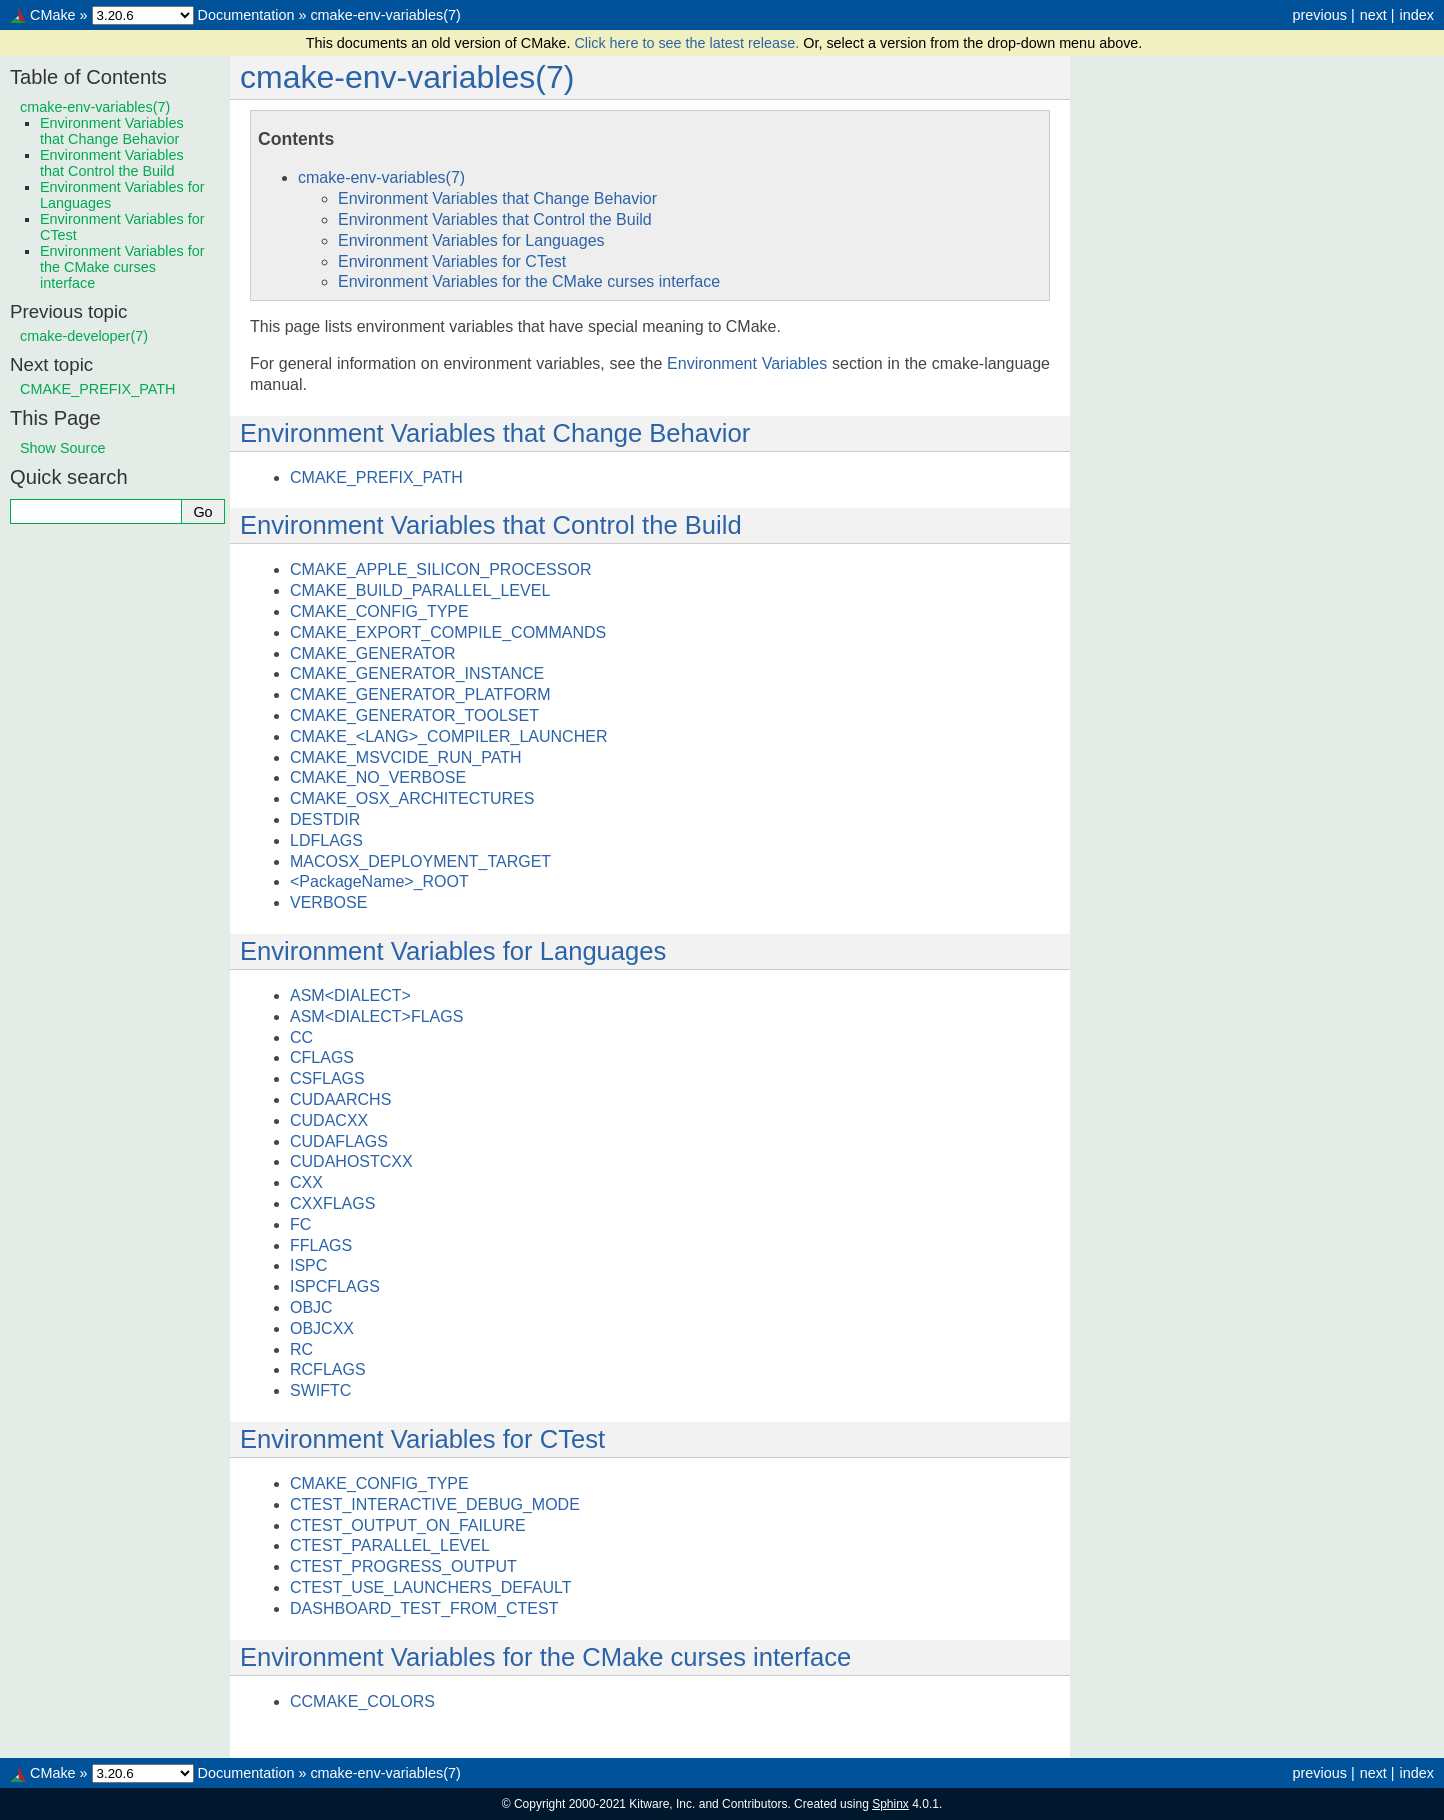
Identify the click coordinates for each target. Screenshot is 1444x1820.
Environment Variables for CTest (452, 261)
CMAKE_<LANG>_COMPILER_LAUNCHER (448, 736)
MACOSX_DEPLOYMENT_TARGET (420, 861)
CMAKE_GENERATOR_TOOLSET (414, 715)
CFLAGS (322, 1057)
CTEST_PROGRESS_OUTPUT (403, 1566)
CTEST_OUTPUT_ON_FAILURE (408, 1525)
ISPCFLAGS (335, 1286)
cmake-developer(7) (84, 336)
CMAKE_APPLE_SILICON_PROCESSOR (440, 569)
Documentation (246, 15)
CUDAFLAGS (339, 1141)
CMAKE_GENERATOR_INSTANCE (417, 673)
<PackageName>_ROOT (379, 881)
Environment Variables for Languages (471, 240)
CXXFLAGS (332, 1203)
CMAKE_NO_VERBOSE (378, 777)
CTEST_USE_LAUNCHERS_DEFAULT (431, 1587)
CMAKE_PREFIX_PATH (376, 477)
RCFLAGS (328, 1369)
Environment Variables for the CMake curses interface (529, 281)
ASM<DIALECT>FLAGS (376, 1016)
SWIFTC (320, 1390)
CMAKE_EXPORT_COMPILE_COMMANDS (448, 632)
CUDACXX (329, 1120)
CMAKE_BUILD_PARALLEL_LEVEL (420, 590)
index (1417, 15)
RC (301, 1349)
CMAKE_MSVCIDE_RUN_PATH (405, 757)
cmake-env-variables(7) (385, 15)
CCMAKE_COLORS (362, 1701)
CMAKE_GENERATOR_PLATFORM (420, 694)
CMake (53, 15)
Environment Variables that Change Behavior (497, 198)
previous (1319, 15)
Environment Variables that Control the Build (495, 219)
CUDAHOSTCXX (351, 1161)
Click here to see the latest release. (688, 43)
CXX (306, 1182)
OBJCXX (322, 1328)
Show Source (63, 448)
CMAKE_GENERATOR (373, 653)
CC (301, 1037)
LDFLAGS (326, 840)
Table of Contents (88, 77)
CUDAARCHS (340, 1099)
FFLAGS (321, 1245)
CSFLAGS (327, 1078)
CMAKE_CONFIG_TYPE (379, 611)
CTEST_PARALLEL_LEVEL (390, 1545)
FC (300, 1224)
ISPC (308, 1265)
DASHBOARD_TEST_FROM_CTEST (424, 1608)
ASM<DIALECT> (350, 995)
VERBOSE (328, 902)
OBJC (311, 1307)
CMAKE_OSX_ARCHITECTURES (412, 798)
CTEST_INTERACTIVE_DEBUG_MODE (435, 1504)
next (1373, 15)
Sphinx (890, 1804)
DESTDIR (325, 819)
